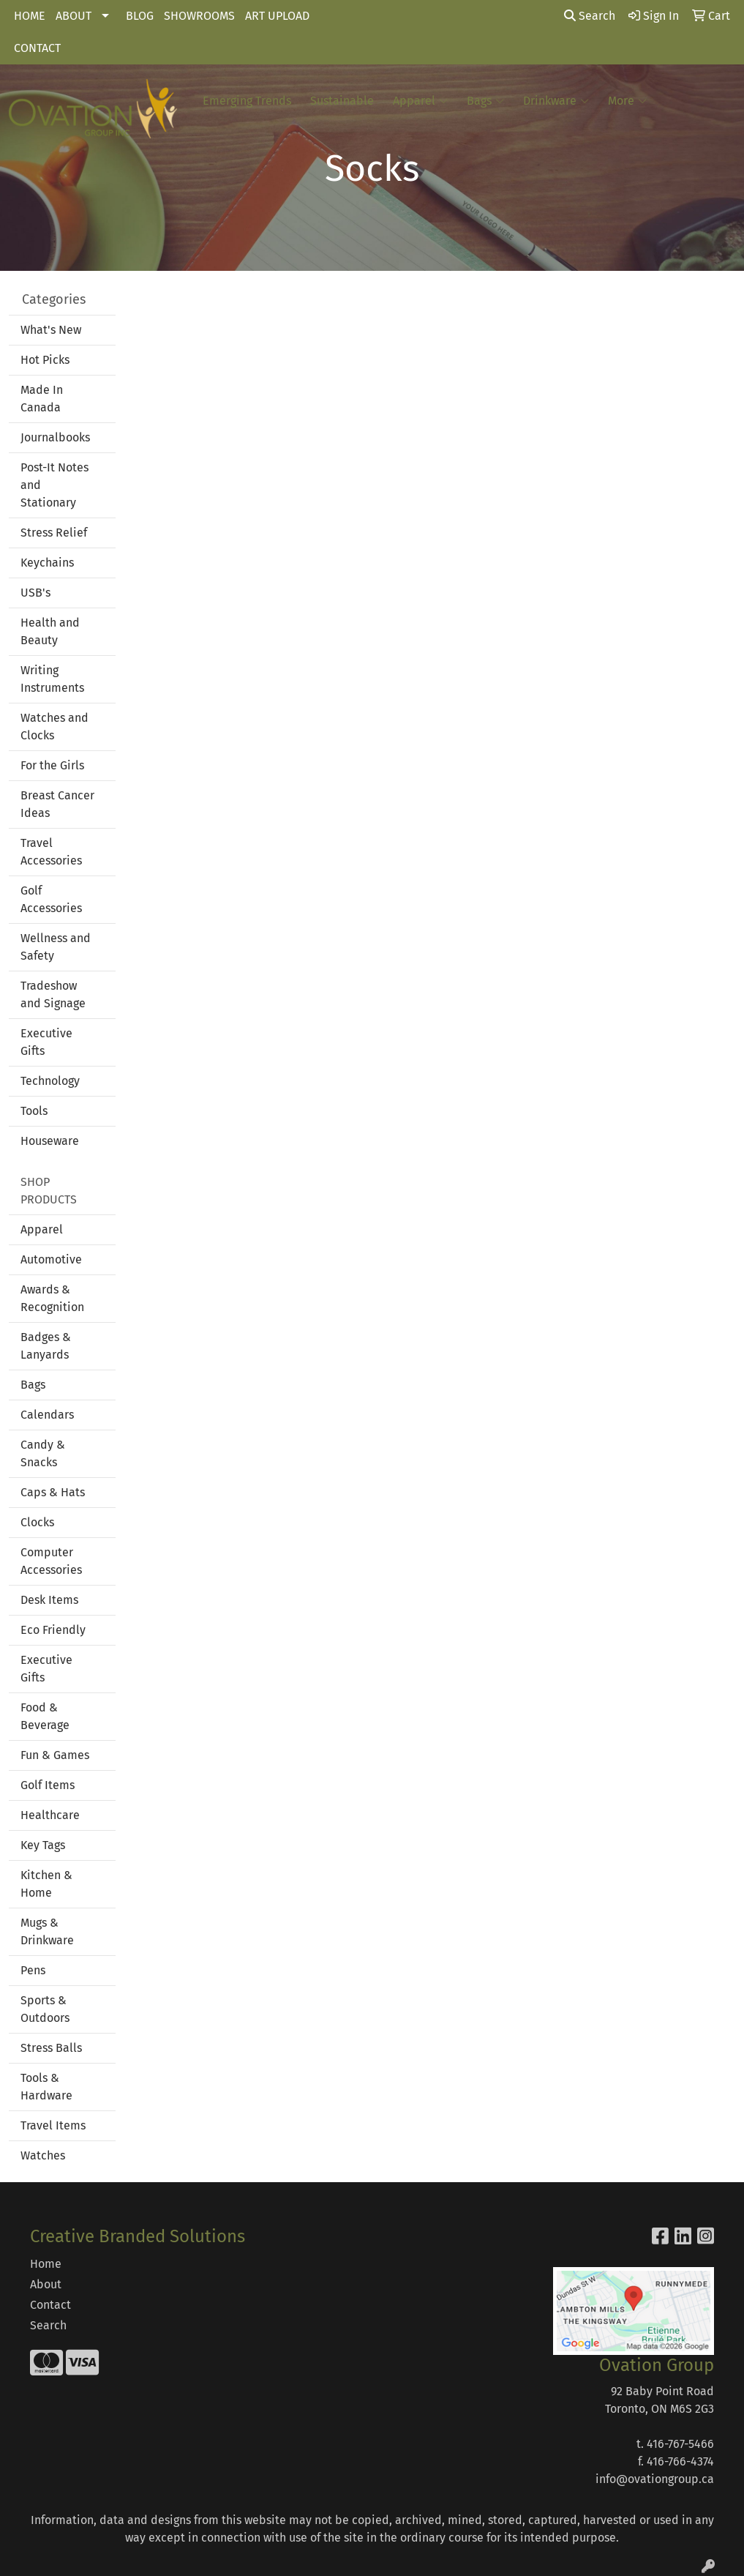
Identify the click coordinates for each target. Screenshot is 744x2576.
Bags (485, 101)
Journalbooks (55, 437)
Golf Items (47, 1785)
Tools (34, 1111)
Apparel (420, 101)
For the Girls (52, 765)
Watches (42, 2155)
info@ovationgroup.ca (654, 2479)
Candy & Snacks (42, 1453)
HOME (29, 16)
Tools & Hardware (46, 2086)
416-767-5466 (680, 2444)
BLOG (140, 16)
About (45, 2284)
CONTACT (37, 48)
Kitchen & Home (46, 1884)
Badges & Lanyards (45, 1346)
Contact (50, 2305)
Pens (32, 1970)
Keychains (47, 563)
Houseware (49, 1141)
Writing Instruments (52, 679)
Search (589, 16)
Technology (50, 1081)
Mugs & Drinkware (47, 1931)
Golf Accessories (51, 899)
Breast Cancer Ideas (57, 804)
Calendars (47, 1415)
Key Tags (42, 1845)
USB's (35, 593)
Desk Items (49, 1600)
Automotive (51, 1259)
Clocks (37, 1522)
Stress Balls (51, 2048)
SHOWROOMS (199, 16)
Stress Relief (53, 533)
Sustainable (342, 101)
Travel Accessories (51, 851)
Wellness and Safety (55, 947)
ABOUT (73, 16)
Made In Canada (41, 398)
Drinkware (556, 101)
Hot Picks (44, 360)
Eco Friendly (53, 1630)
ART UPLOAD (277, 16)
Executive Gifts (46, 1042)
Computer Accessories (51, 1561)
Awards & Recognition (52, 1298)
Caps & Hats (52, 1492)
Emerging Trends (247, 101)
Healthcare (50, 1815)
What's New (50, 330)
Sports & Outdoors (44, 2009)
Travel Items (53, 2125)
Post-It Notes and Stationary (54, 484)
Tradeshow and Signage (53, 994)
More (627, 101)
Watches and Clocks (54, 726)
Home (45, 2264)
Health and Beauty (50, 631)
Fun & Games (54, 1755)
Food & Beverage (44, 1716)
